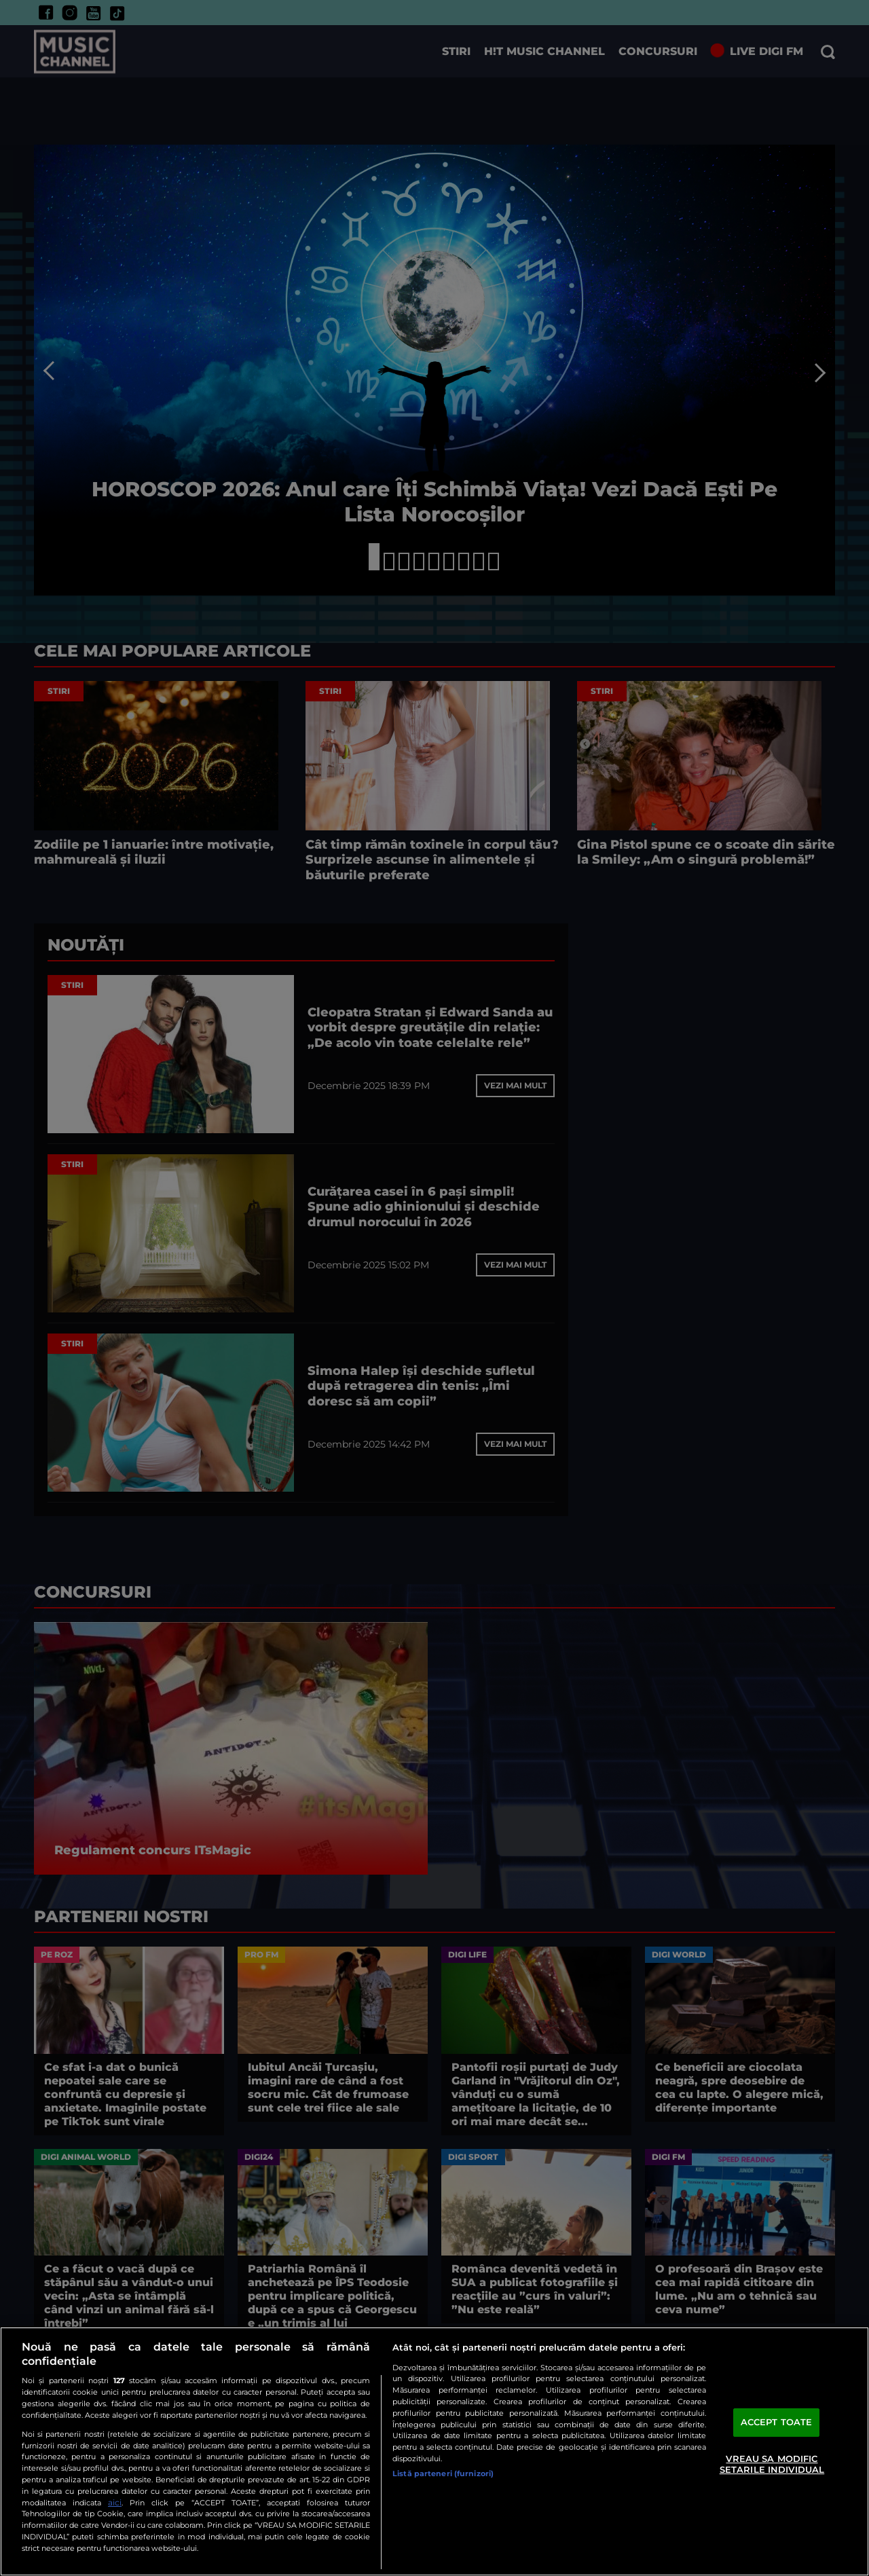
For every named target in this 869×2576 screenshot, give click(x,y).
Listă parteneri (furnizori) (443, 2473)
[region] (434, 2451)
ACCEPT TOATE (777, 2422)
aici (115, 2502)
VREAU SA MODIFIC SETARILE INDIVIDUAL (772, 2464)
